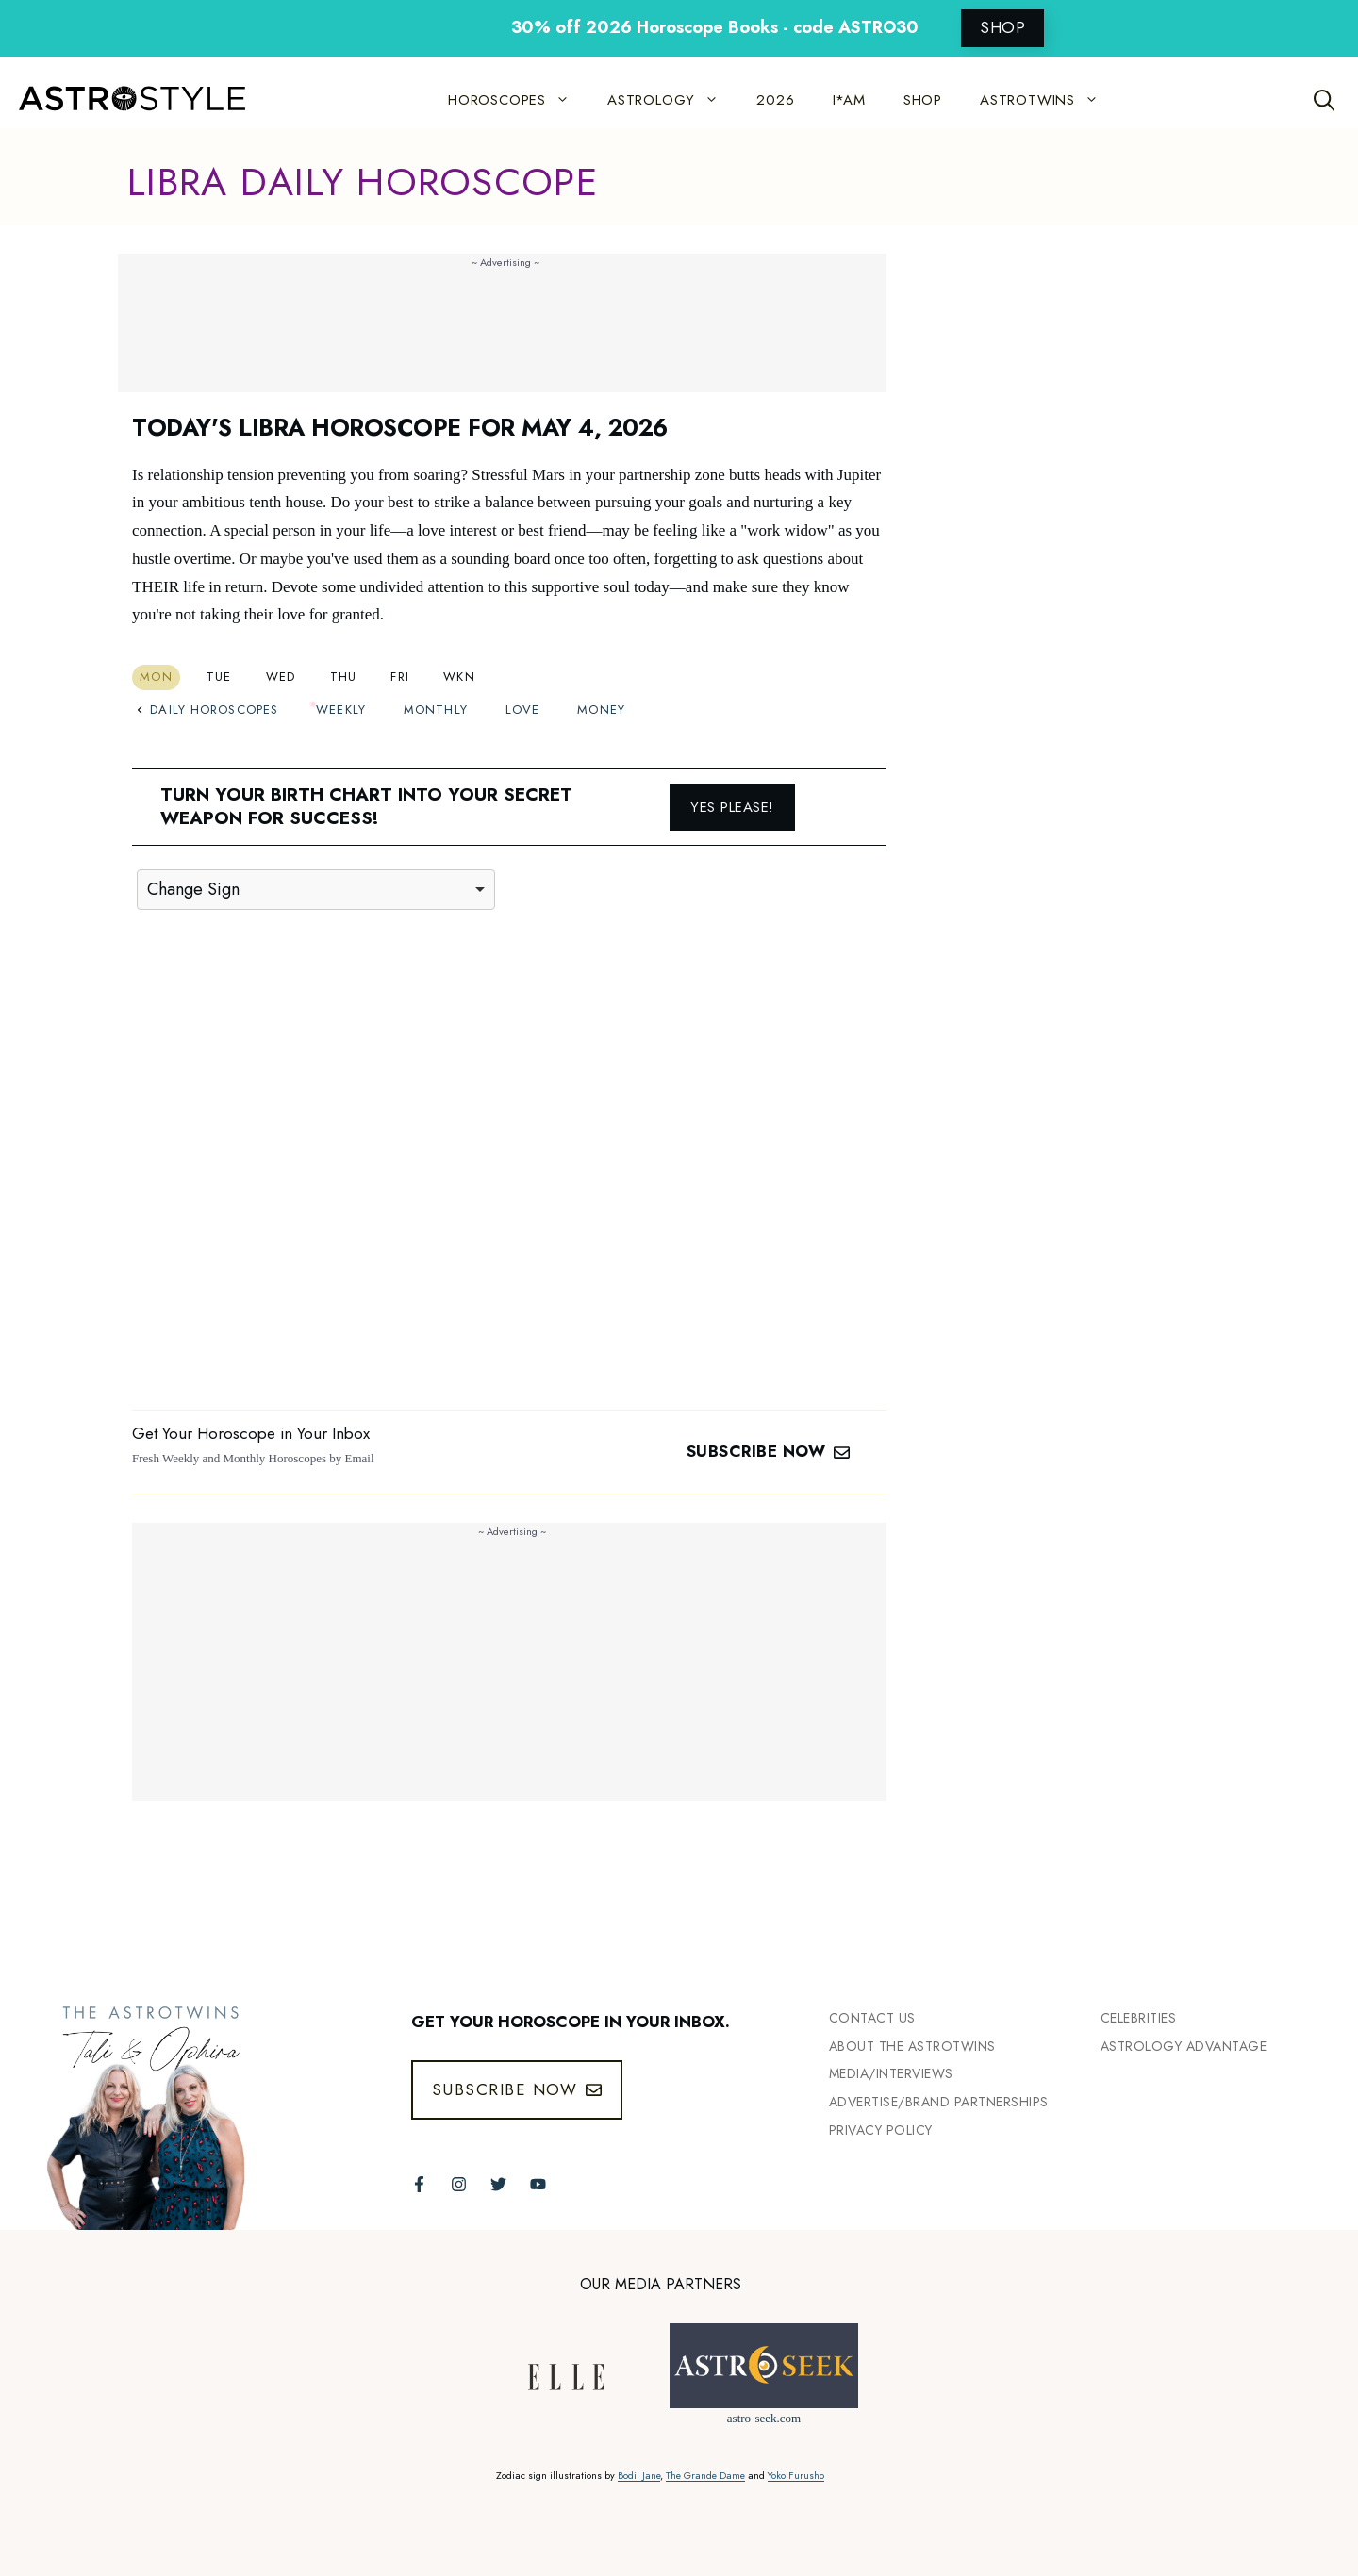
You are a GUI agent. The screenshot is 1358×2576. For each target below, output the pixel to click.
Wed (281, 676)
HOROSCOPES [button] (518, 100)
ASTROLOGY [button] (672, 100)
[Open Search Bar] (1324, 100)
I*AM (849, 100)
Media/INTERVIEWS (891, 2073)
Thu (343, 676)
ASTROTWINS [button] (1049, 100)
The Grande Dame (705, 2476)
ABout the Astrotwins (912, 2046)
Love (522, 709)
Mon (156, 676)
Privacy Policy (881, 2130)
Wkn (459, 676)
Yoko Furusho (796, 2476)
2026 (775, 100)
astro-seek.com (764, 2418)
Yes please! (732, 807)
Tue (219, 676)
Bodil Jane (639, 2476)
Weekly (341, 709)
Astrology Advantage (1184, 2046)
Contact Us (872, 2017)
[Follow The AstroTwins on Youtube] (538, 2184)
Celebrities (1139, 2017)
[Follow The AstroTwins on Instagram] (459, 2184)
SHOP (1002, 27)
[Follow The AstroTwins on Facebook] (419, 2184)
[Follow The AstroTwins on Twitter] (498, 2184)
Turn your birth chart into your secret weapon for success (366, 806)
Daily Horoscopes (207, 709)
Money (601, 709)
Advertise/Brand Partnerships (939, 2101)
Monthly (436, 709)
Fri (399, 676)
